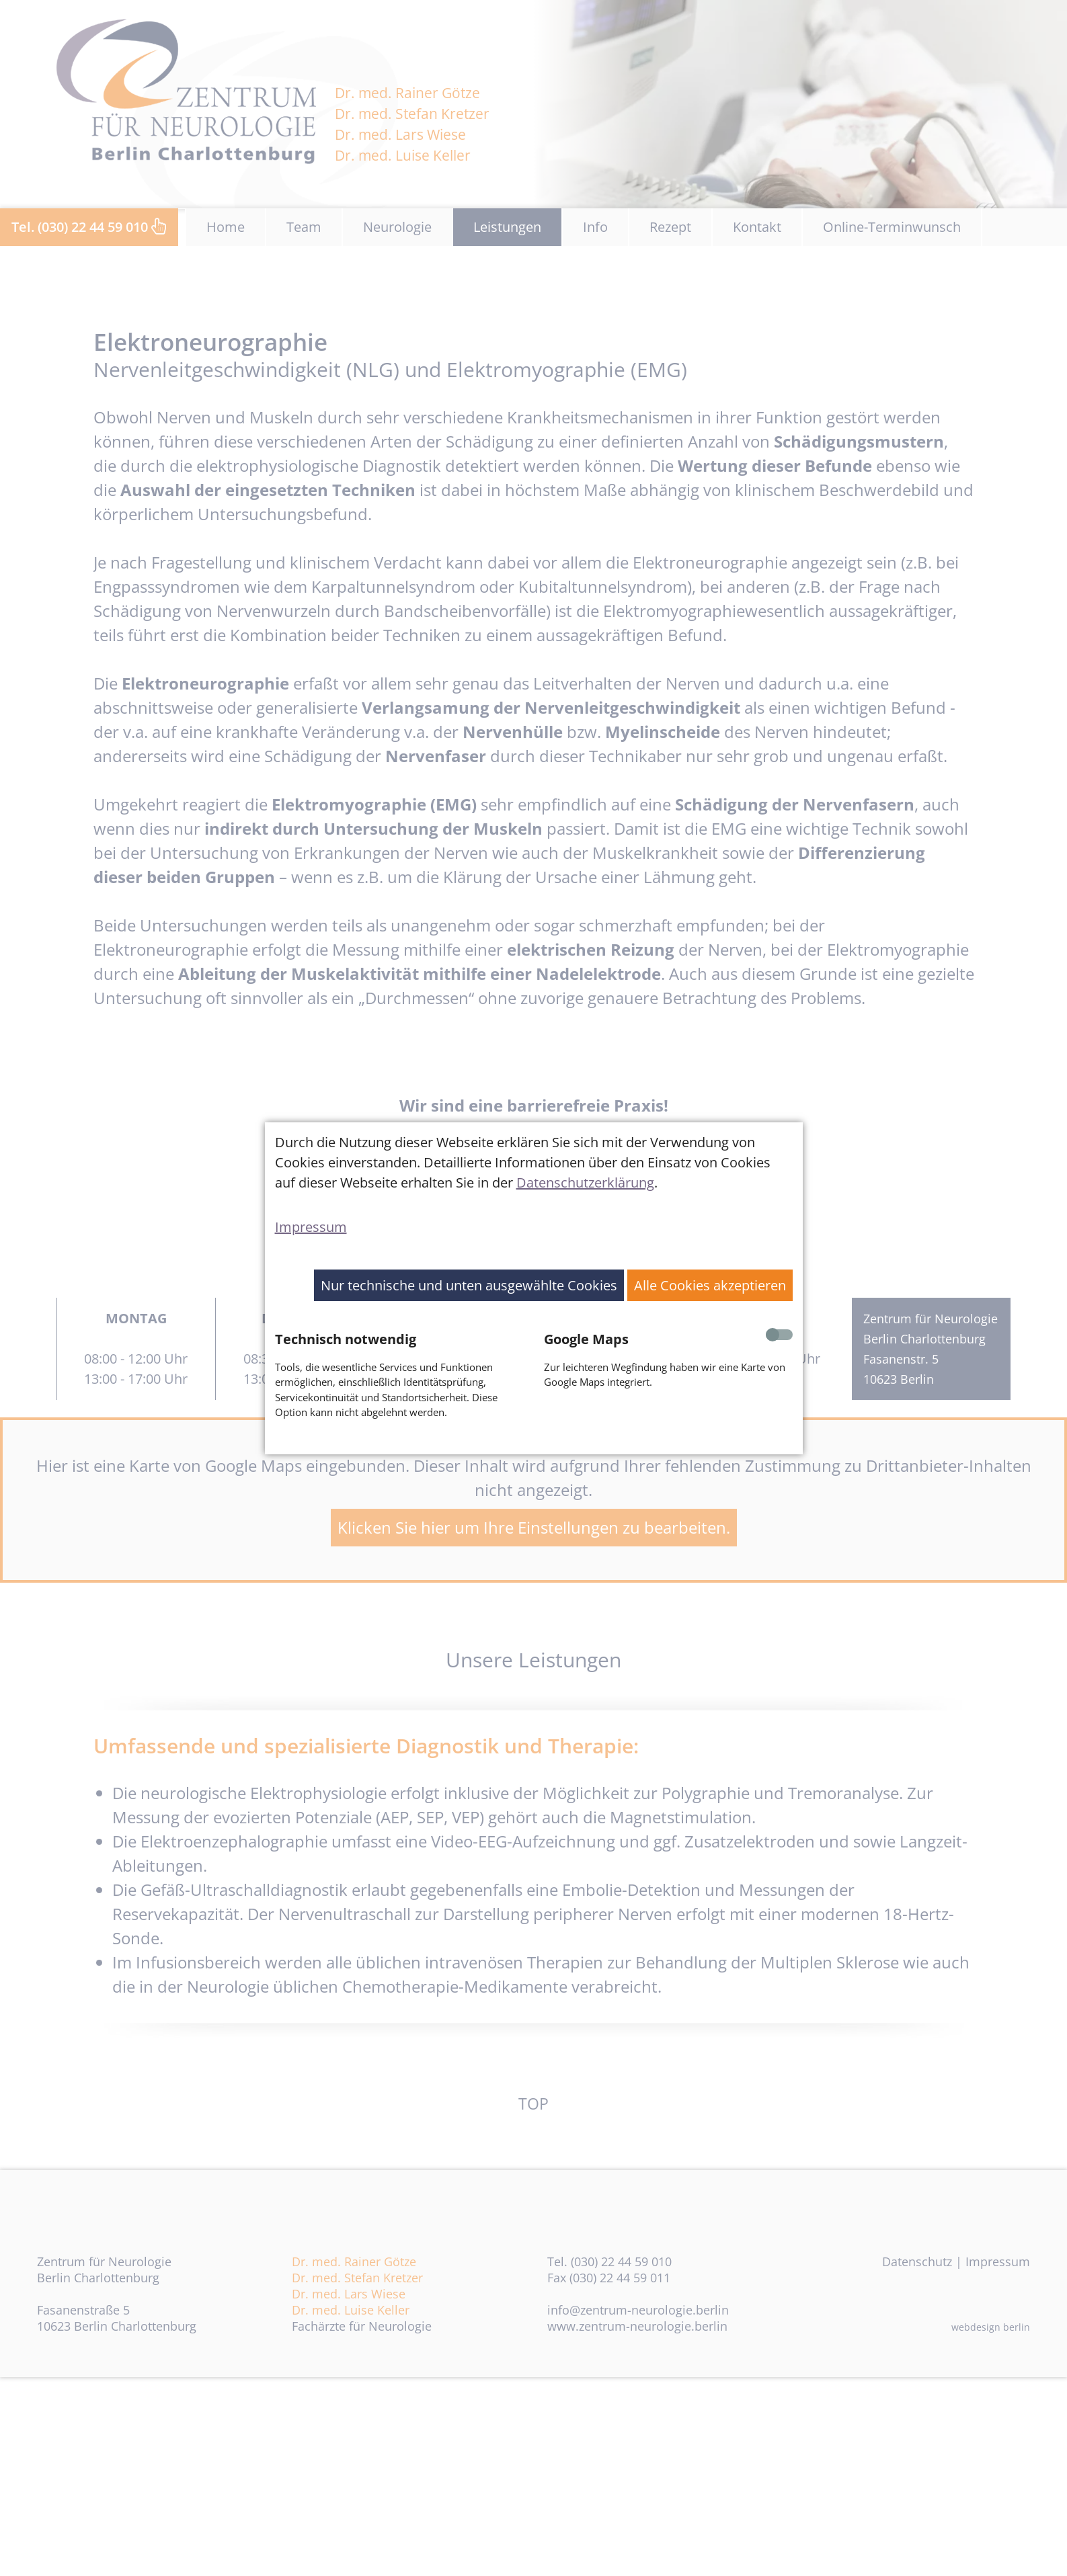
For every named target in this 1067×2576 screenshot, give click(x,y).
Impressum (311, 1227)
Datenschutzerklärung (585, 1182)
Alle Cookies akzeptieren (710, 1285)
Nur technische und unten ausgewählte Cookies (469, 1285)
